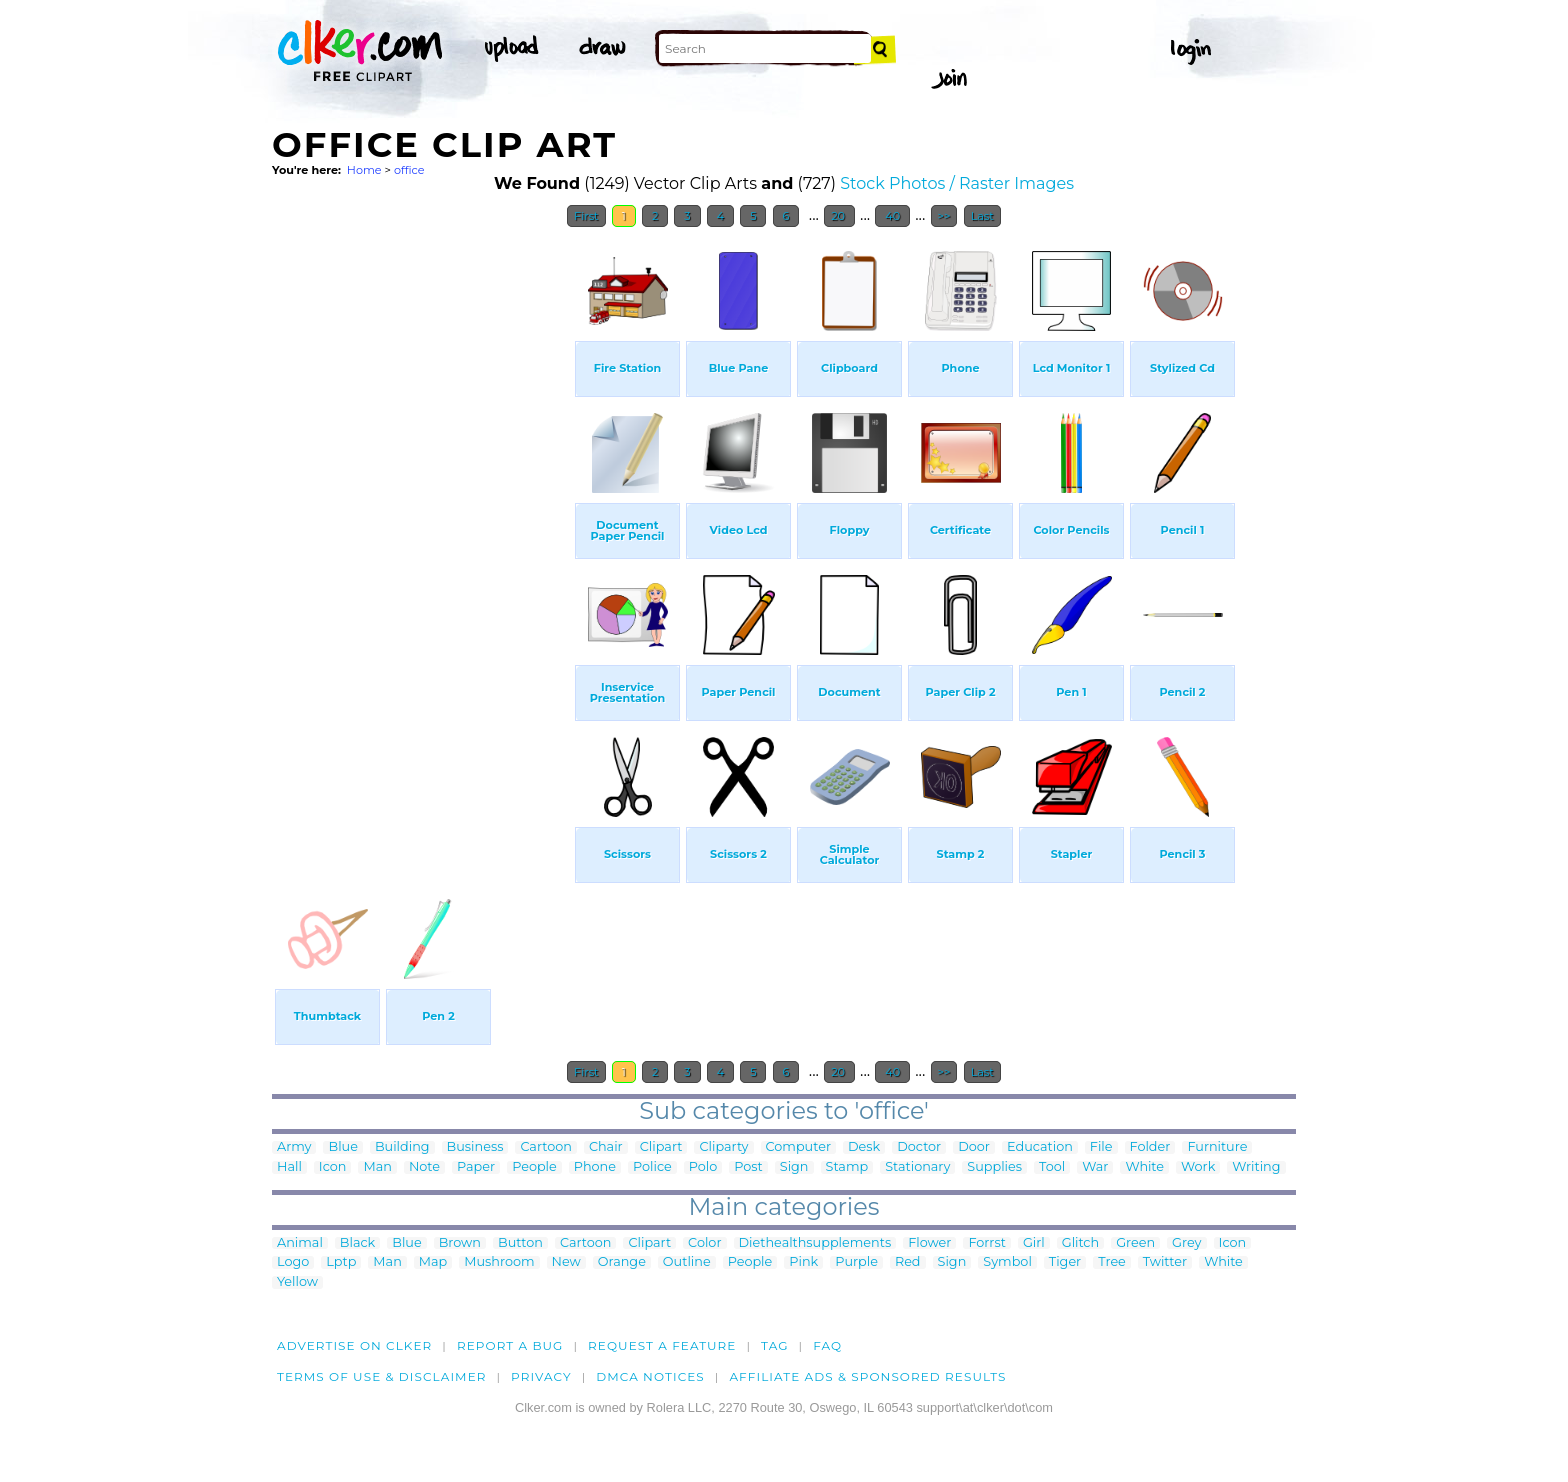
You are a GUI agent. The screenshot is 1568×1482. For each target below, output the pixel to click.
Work (1198, 1167)
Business (475, 1147)
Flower (929, 1243)
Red (908, 1262)
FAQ (827, 1345)
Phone (595, 1167)
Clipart (661, 1147)
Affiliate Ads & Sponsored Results (867, 1376)
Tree (1112, 1262)
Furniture (1217, 1147)
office (409, 170)
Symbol (1007, 1262)
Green (1135, 1243)
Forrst (986, 1243)
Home (364, 170)
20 (839, 216)
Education (1040, 1147)
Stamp (847, 1167)
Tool (1052, 1167)
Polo (703, 1167)
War (1095, 1167)
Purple (856, 1262)
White (1144, 1167)
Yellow (297, 1282)
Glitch (1080, 1243)
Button (520, 1243)
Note (424, 1167)
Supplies (994, 1167)
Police (652, 1167)
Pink (803, 1262)
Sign (794, 1167)
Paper (476, 1167)
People (534, 1167)
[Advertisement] (422, 538)
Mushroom (499, 1262)
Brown (460, 1243)
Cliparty (723, 1147)
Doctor (919, 1147)
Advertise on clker (354, 1345)
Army (294, 1147)
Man (377, 1167)
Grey (1186, 1243)
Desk (864, 1147)
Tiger (1065, 1262)
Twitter (1165, 1262)
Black (357, 1243)
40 (892, 216)
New (566, 1262)
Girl (1034, 1243)
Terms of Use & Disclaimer (382, 1376)
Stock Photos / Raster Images (957, 183)
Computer (798, 1147)
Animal (300, 1243)
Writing (1256, 1167)
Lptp (341, 1262)
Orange (622, 1262)
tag (774, 1345)
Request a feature (662, 1345)
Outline (687, 1262)
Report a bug (510, 1345)
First (586, 216)
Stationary (917, 1167)
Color (704, 1243)
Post (748, 1167)
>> (944, 216)
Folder (1150, 1147)
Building (402, 1147)
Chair (606, 1147)
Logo (293, 1262)
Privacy (541, 1376)
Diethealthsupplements (815, 1243)
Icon (333, 1167)
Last (982, 216)
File (1101, 1147)
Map (433, 1262)
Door (974, 1147)
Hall (289, 1167)
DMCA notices (650, 1376)
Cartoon (546, 1147)
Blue (342, 1147)
